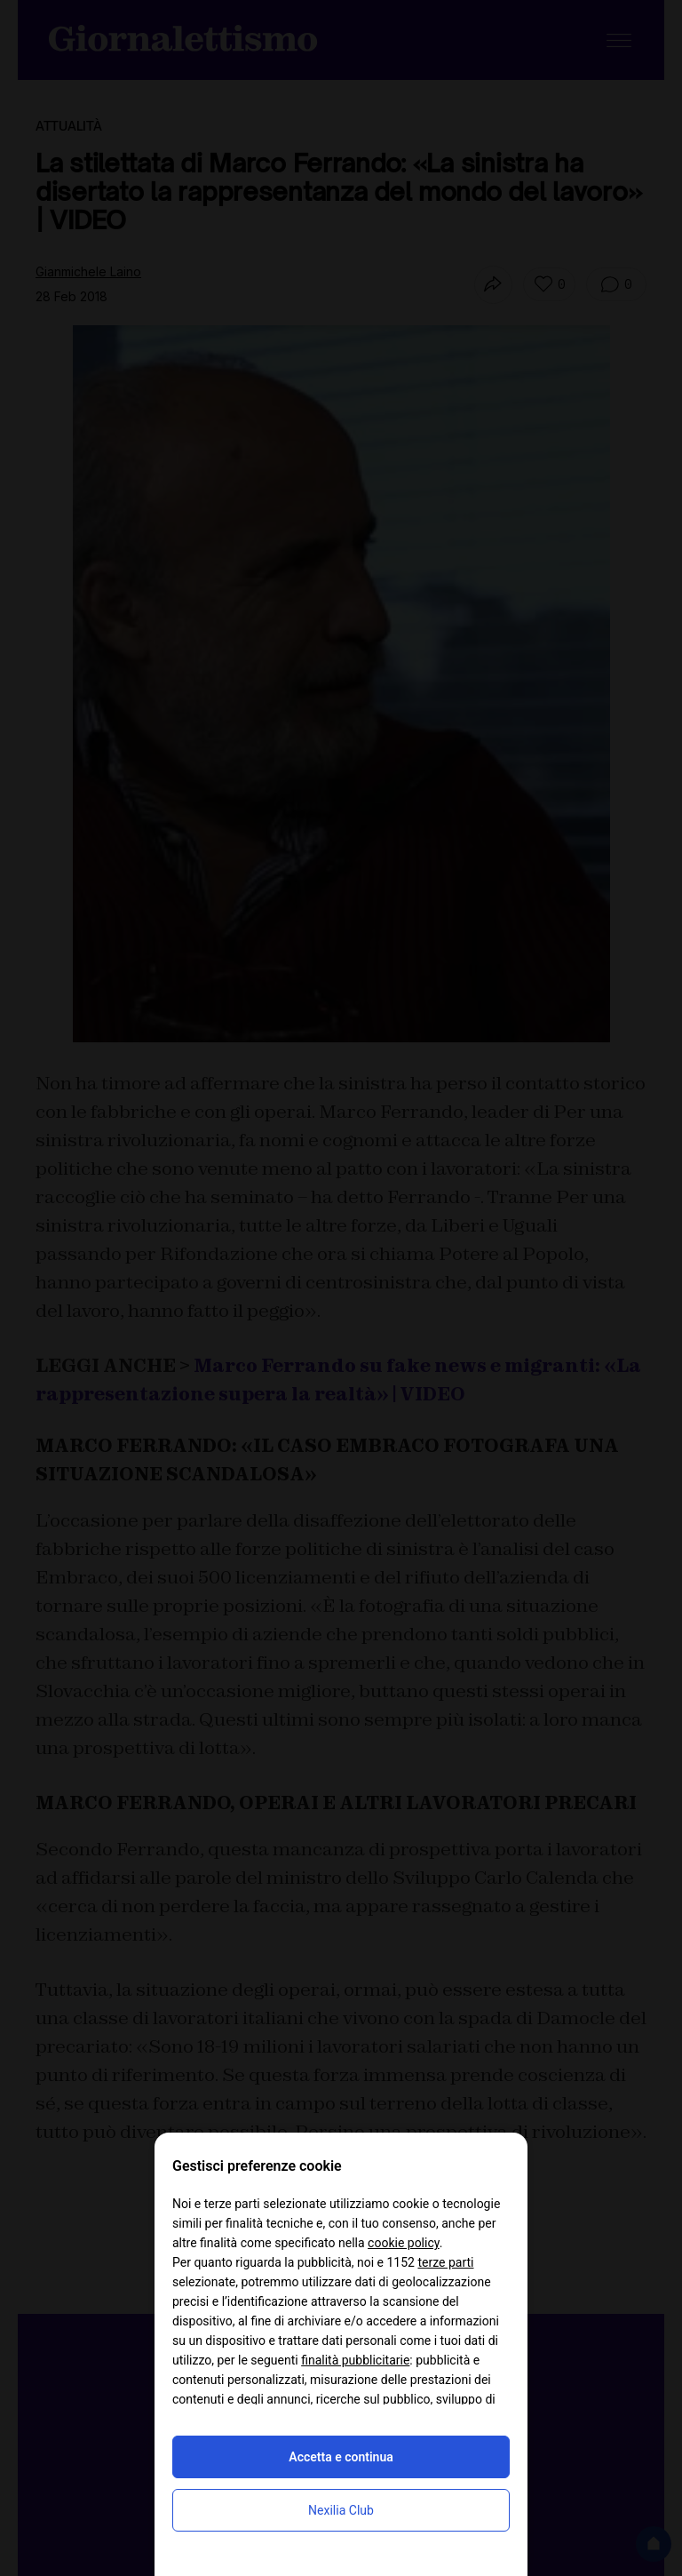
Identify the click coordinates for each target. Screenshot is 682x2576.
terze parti (445, 2262)
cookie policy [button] (404, 2243)
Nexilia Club (341, 2510)
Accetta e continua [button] (341, 2457)
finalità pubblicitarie (355, 2360)
